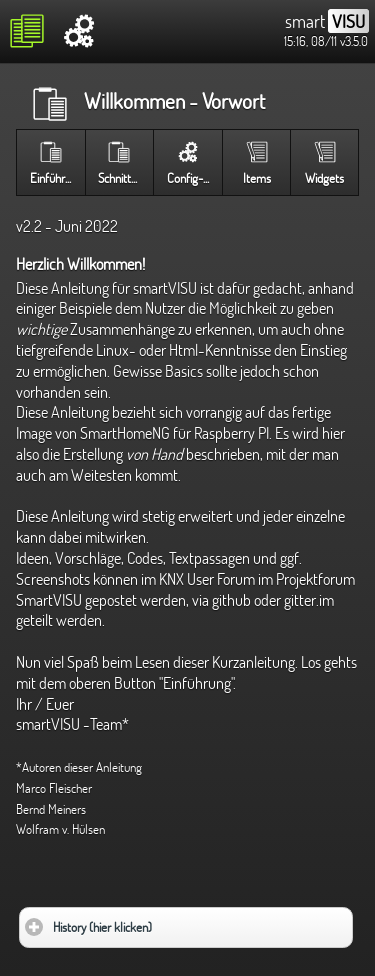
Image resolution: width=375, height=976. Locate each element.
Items (257, 178)
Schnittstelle (125, 178)
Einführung (56, 178)
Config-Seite (194, 178)
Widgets (324, 178)
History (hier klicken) (161, 921)
